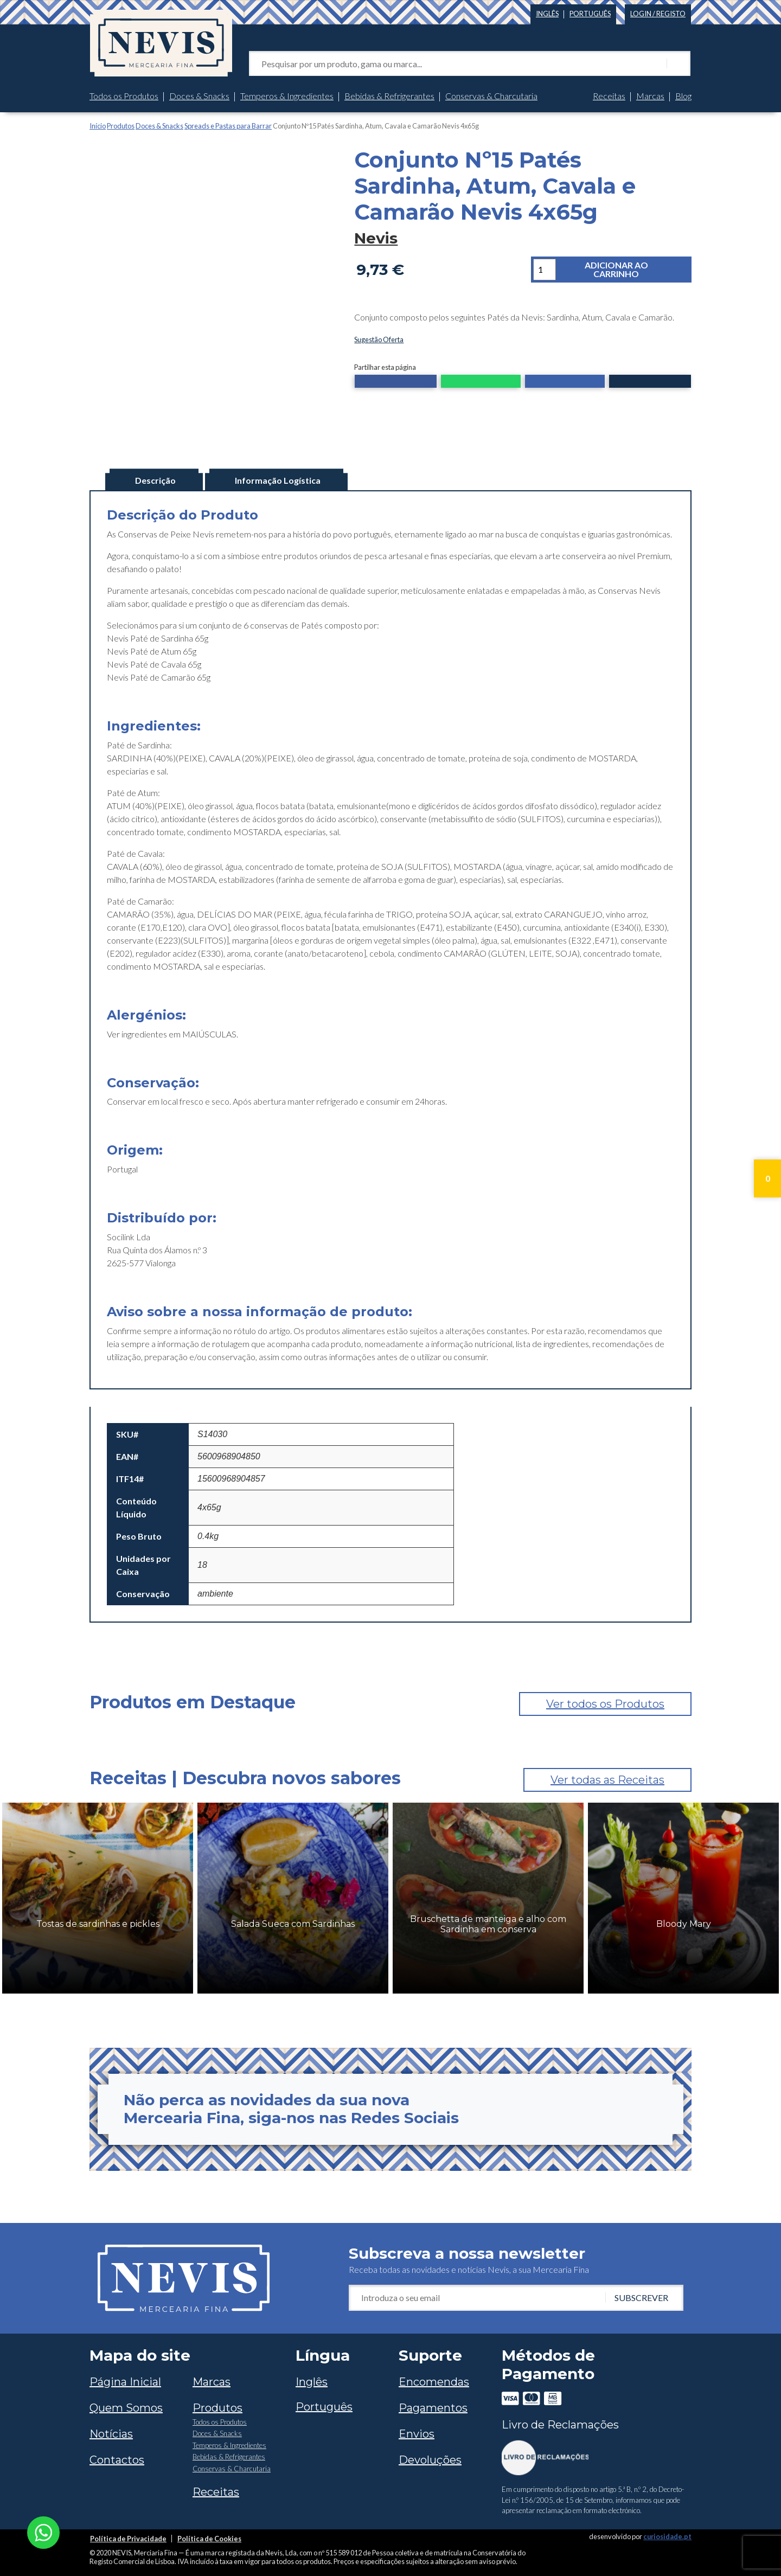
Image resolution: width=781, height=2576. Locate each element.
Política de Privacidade (128, 2535)
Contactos (116, 2456)
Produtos (121, 125)
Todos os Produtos (123, 96)
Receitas (609, 96)
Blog (683, 96)
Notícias (111, 2430)
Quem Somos (126, 2404)
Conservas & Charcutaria (491, 96)
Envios (416, 2430)
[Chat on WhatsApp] (43, 2531)
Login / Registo (658, 13)
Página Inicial (125, 2378)
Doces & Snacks (199, 96)
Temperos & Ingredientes (287, 96)
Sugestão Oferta (379, 339)
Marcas (650, 96)
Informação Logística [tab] (278, 477)
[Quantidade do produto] (544, 269)
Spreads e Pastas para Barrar (228, 125)
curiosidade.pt (667, 2533)
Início (97, 125)
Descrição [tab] (155, 477)
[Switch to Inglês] (547, 11)
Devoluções (430, 2456)
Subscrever (641, 2294)
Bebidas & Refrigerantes (389, 96)
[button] (396, 382)
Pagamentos (433, 2404)
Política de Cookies (209, 2535)
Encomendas (434, 2378)
